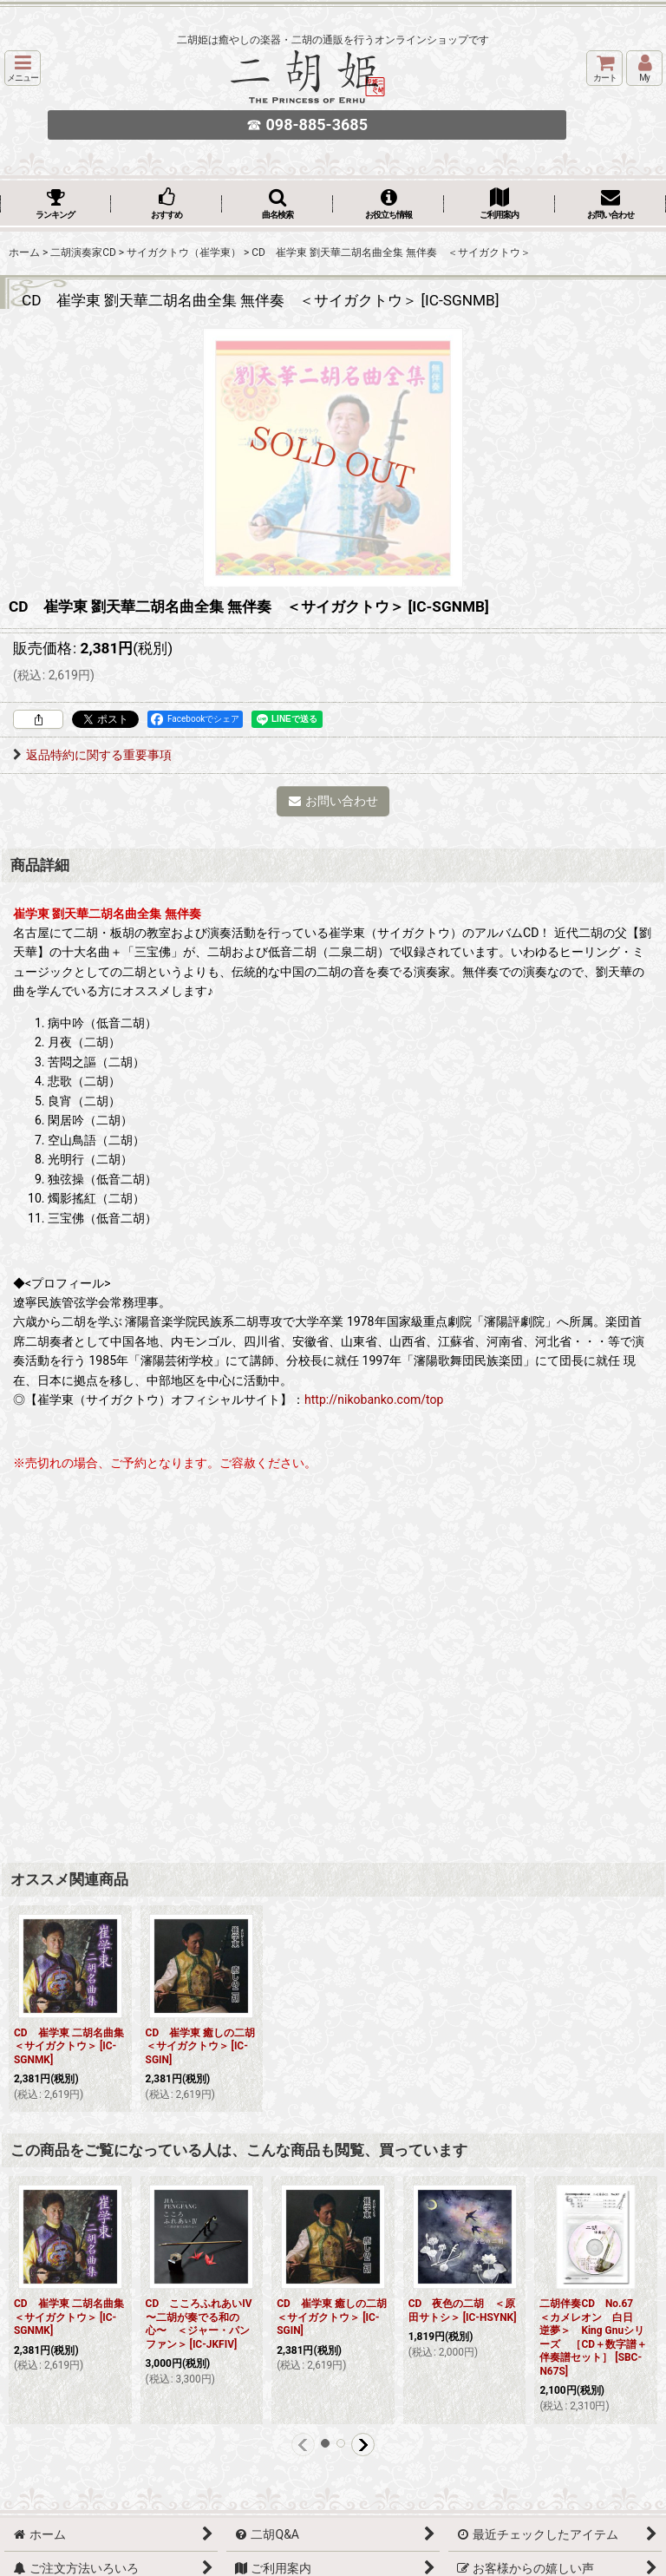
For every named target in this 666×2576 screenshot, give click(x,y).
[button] (22, 68)
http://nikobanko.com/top (373, 1399)
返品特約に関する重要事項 (92, 755)
